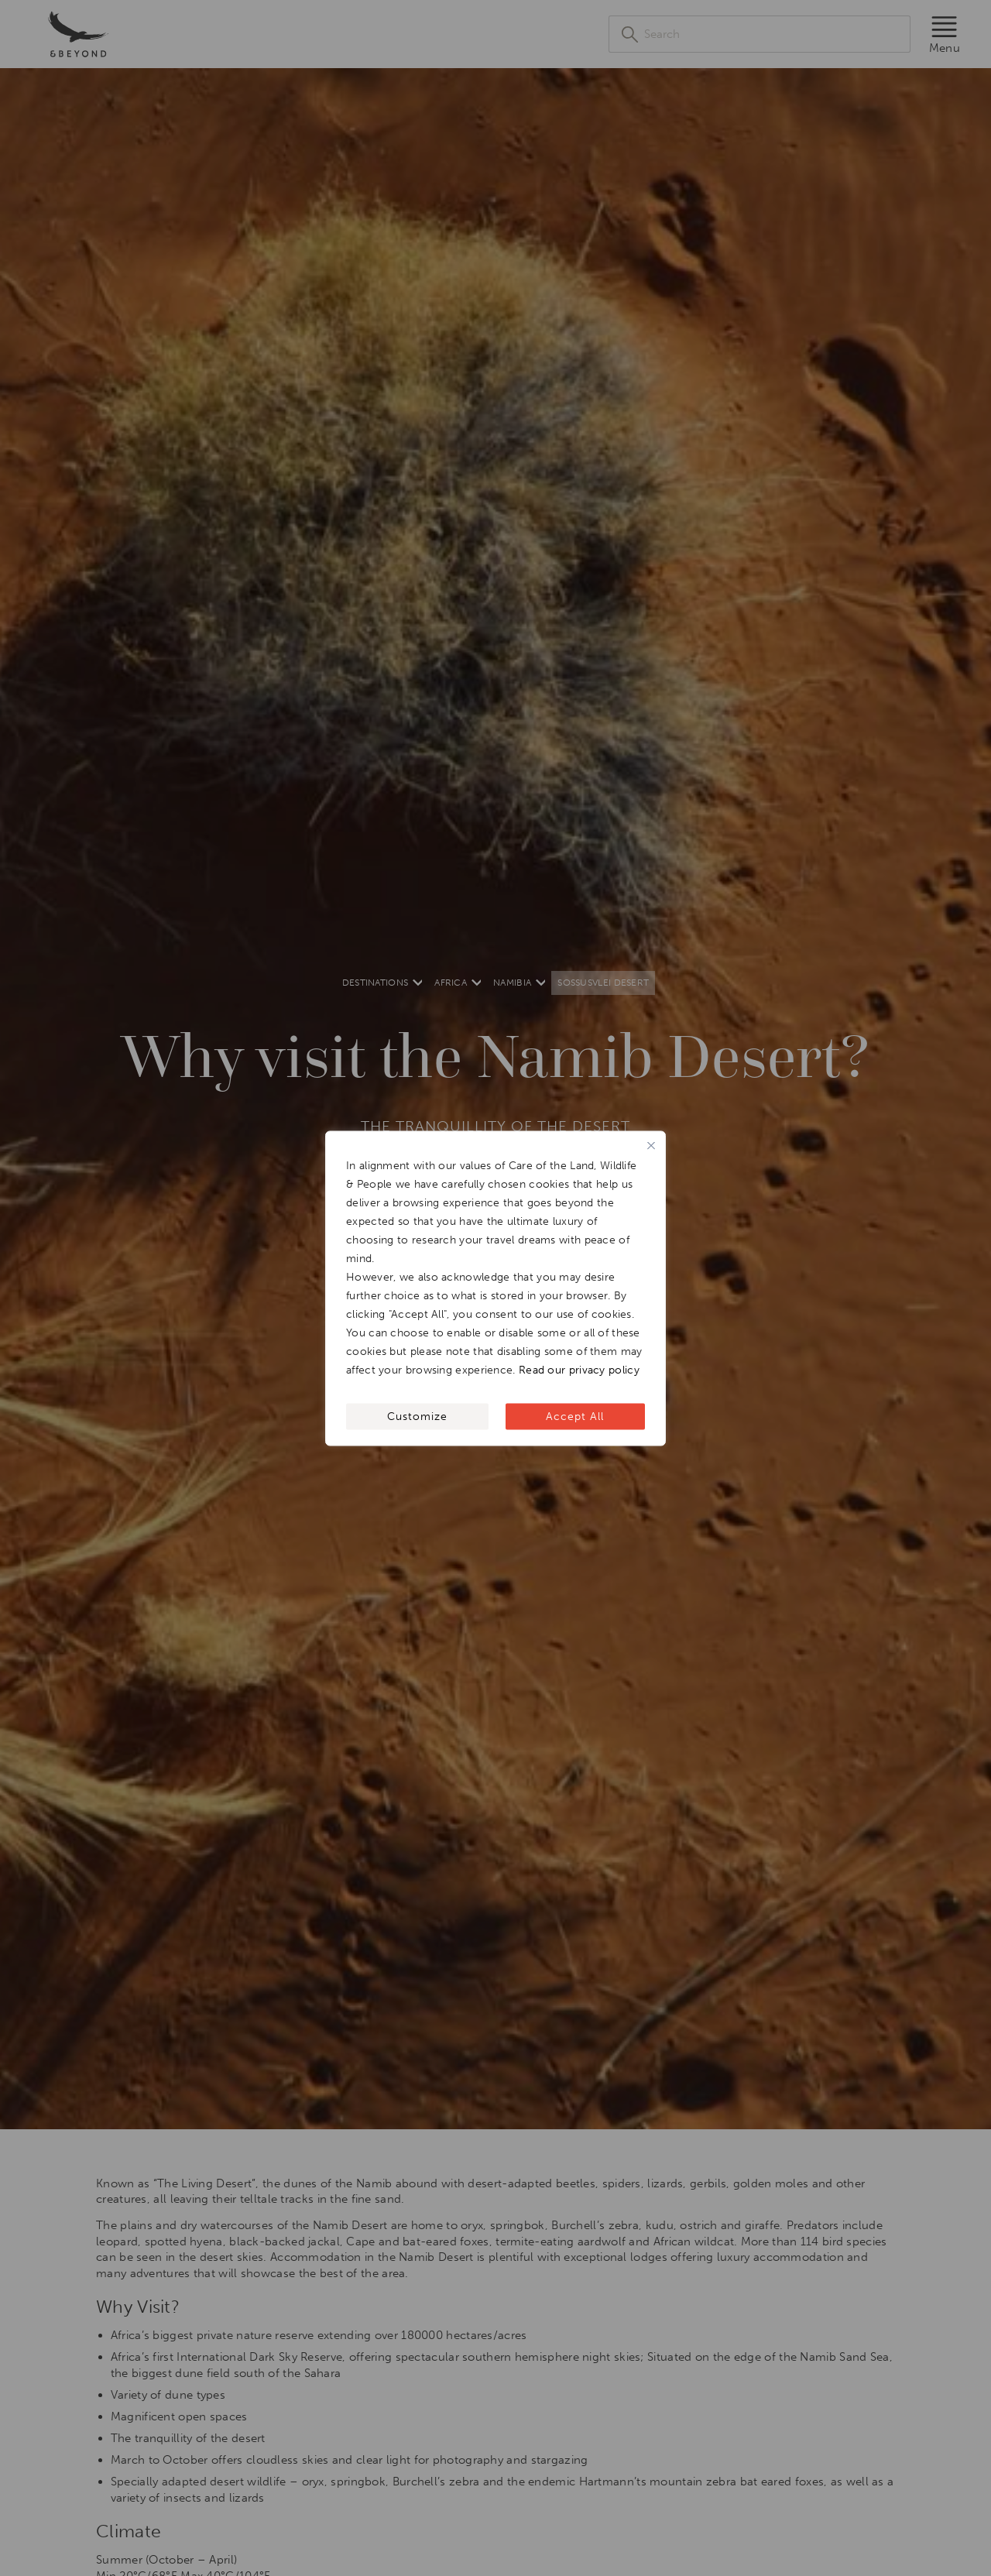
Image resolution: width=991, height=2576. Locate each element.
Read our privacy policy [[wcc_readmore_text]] (579, 1369)
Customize (417, 1415)
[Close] (651, 1145)
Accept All (575, 1415)
